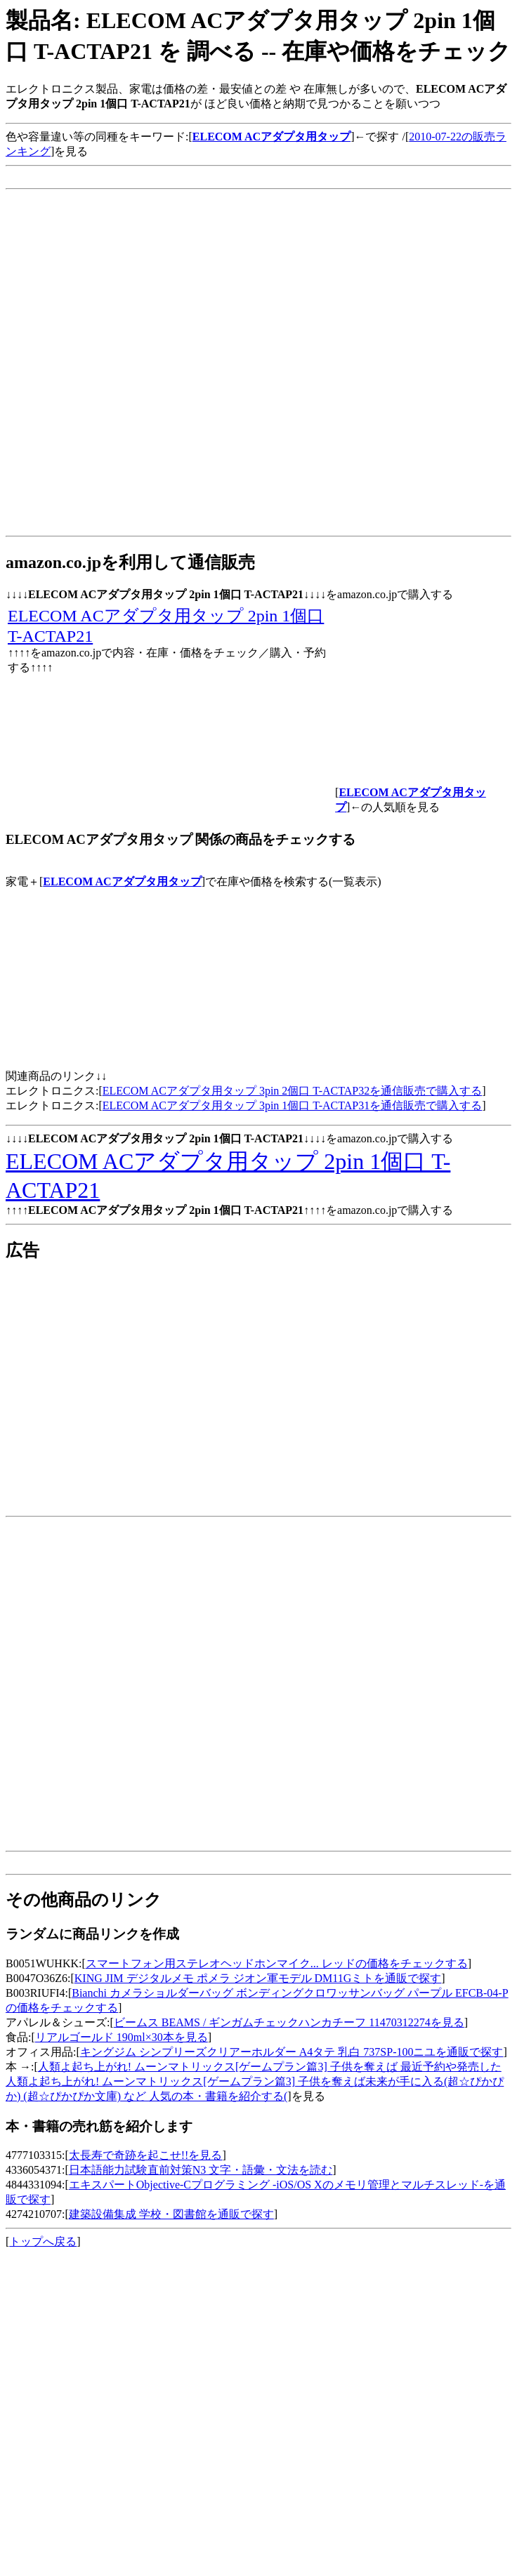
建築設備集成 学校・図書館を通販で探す (171, 2214)
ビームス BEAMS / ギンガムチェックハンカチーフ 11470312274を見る (289, 2022)
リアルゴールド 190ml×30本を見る (121, 2037)
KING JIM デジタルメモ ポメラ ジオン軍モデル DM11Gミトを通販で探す (258, 1978)
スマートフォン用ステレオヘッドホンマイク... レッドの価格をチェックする (277, 1963)
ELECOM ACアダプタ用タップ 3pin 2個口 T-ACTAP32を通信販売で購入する (292, 1091)
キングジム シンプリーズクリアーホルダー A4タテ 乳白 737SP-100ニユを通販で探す (292, 2052)
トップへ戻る (43, 2241)
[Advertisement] (161, 369)
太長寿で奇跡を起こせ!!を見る (146, 2155)
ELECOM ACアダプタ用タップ (122, 881)
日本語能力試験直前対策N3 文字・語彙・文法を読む (201, 2170)
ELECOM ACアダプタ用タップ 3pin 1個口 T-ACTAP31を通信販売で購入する (292, 1105)
